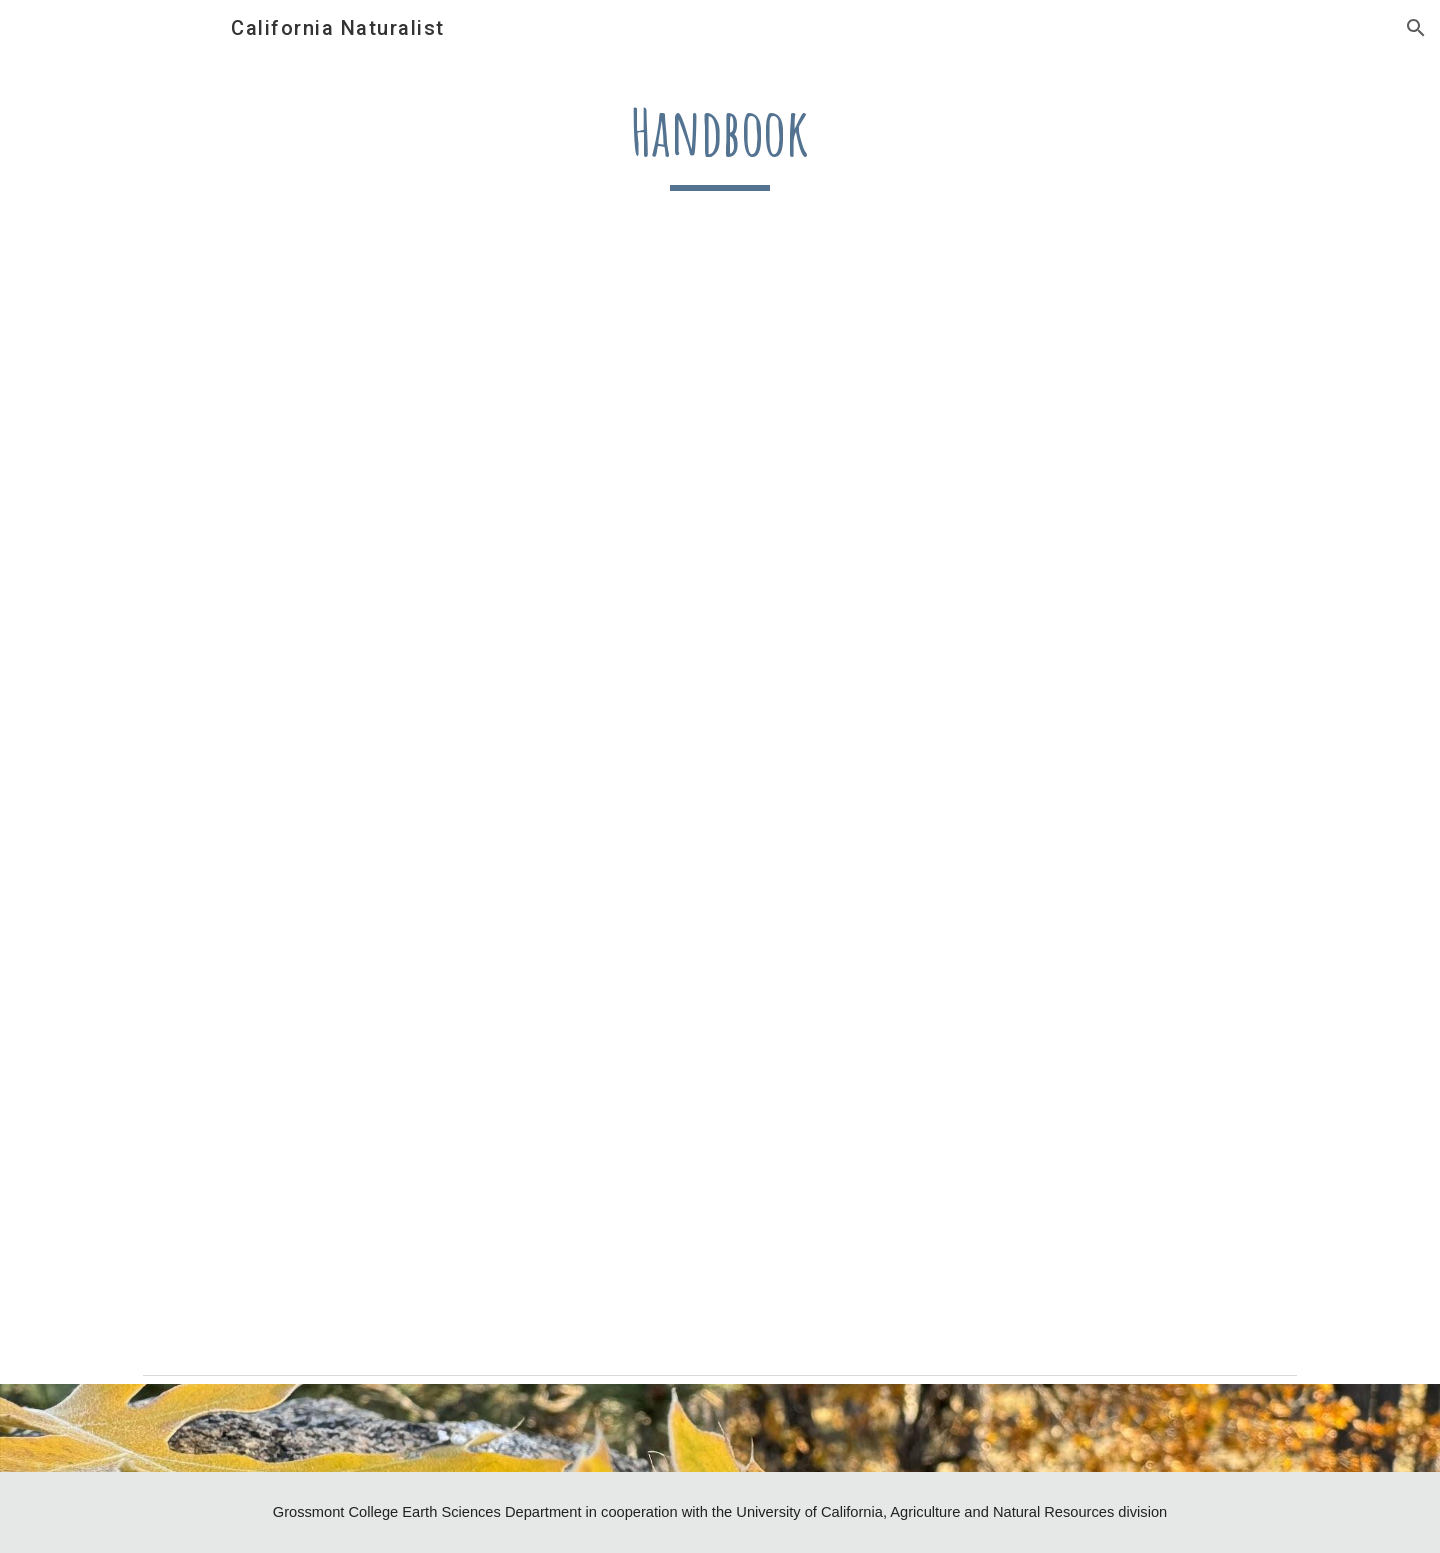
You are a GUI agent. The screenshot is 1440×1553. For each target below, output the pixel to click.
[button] (1416, 28)
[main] (720, 141)
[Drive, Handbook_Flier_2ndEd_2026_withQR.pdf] (719, 814)
